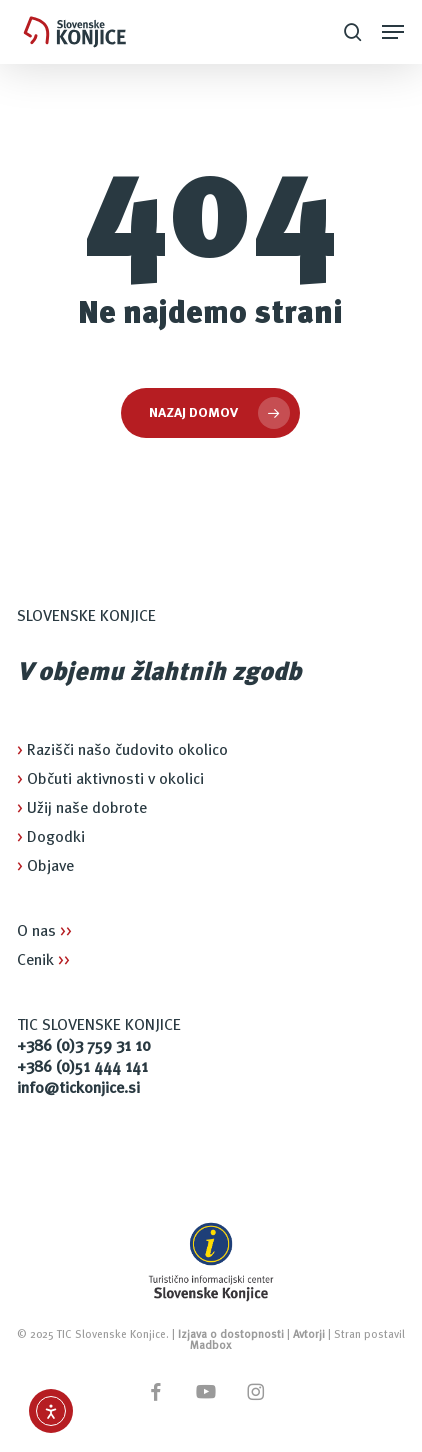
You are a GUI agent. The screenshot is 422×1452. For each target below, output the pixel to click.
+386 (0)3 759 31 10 (84, 1047)
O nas (44, 932)
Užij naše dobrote (82, 809)
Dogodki (51, 838)
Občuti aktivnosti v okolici (110, 780)
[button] (393, 32)
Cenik (43, 961)
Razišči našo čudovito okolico (122, 751)
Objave (45, 867)
